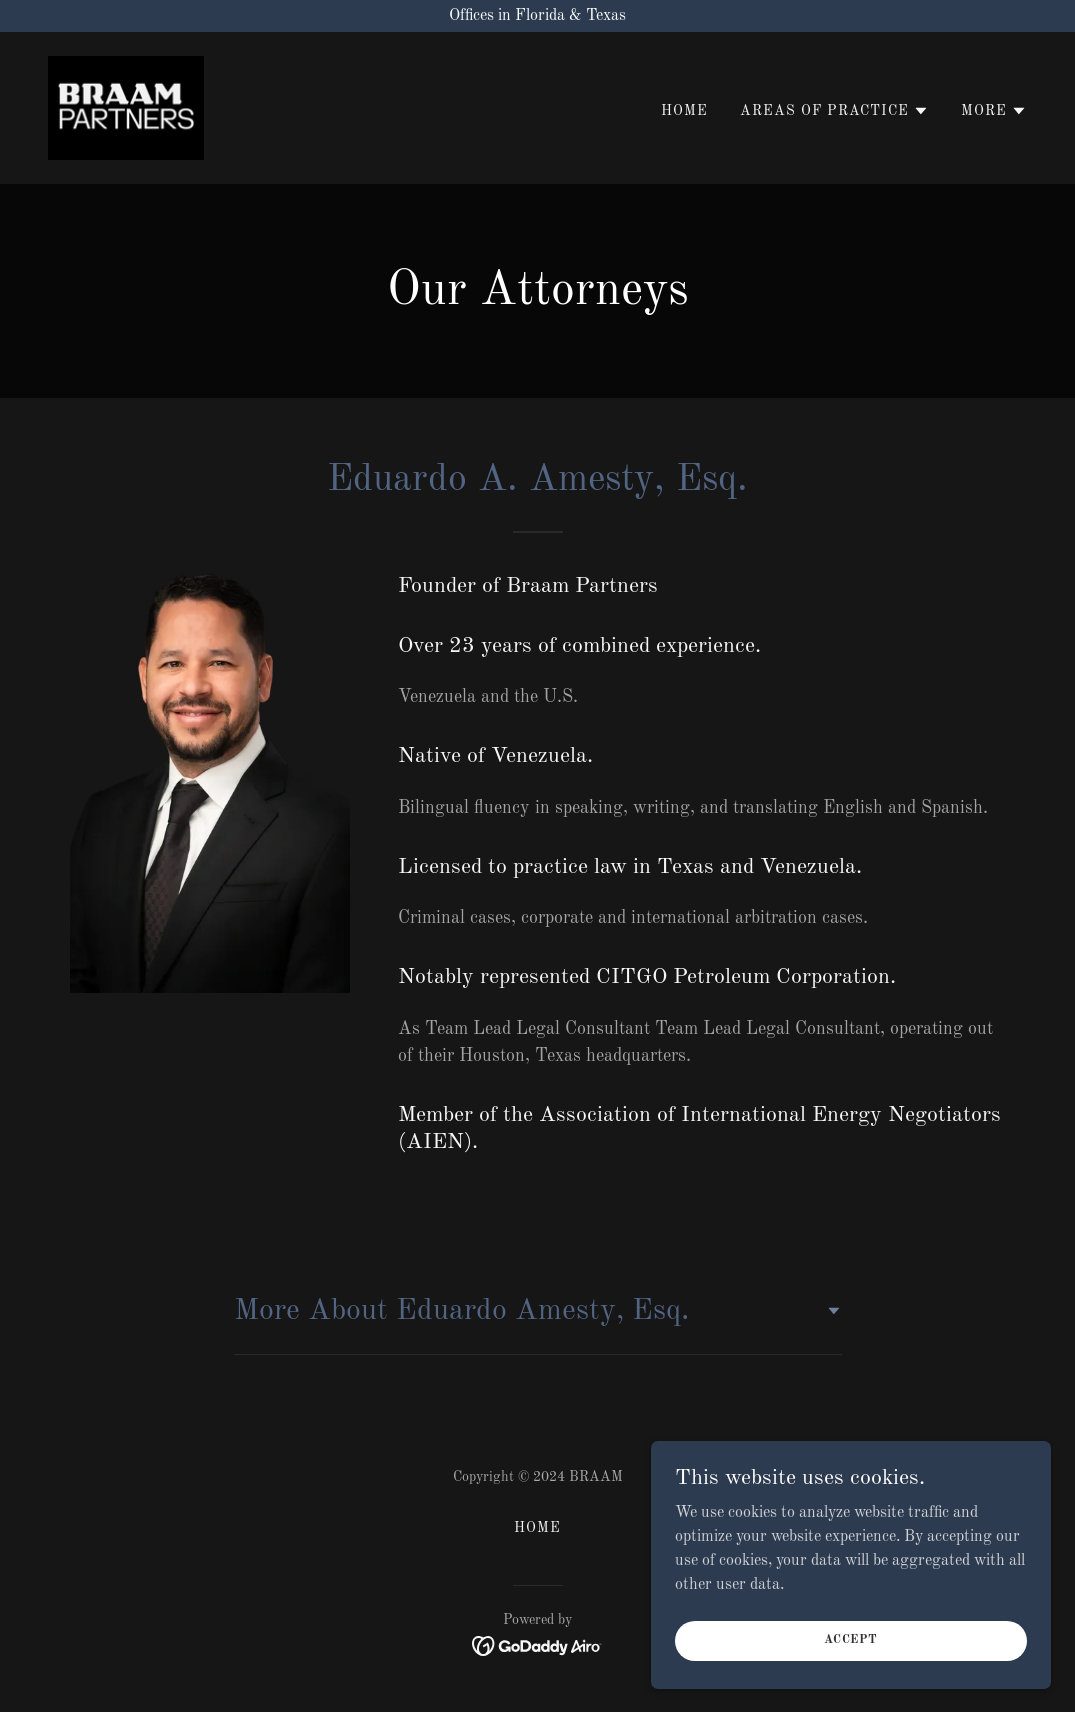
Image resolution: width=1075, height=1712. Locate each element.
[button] (834, 111)
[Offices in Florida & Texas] (537, 16)
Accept (851, 1681)
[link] (126, 108)
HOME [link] (684, 111)
